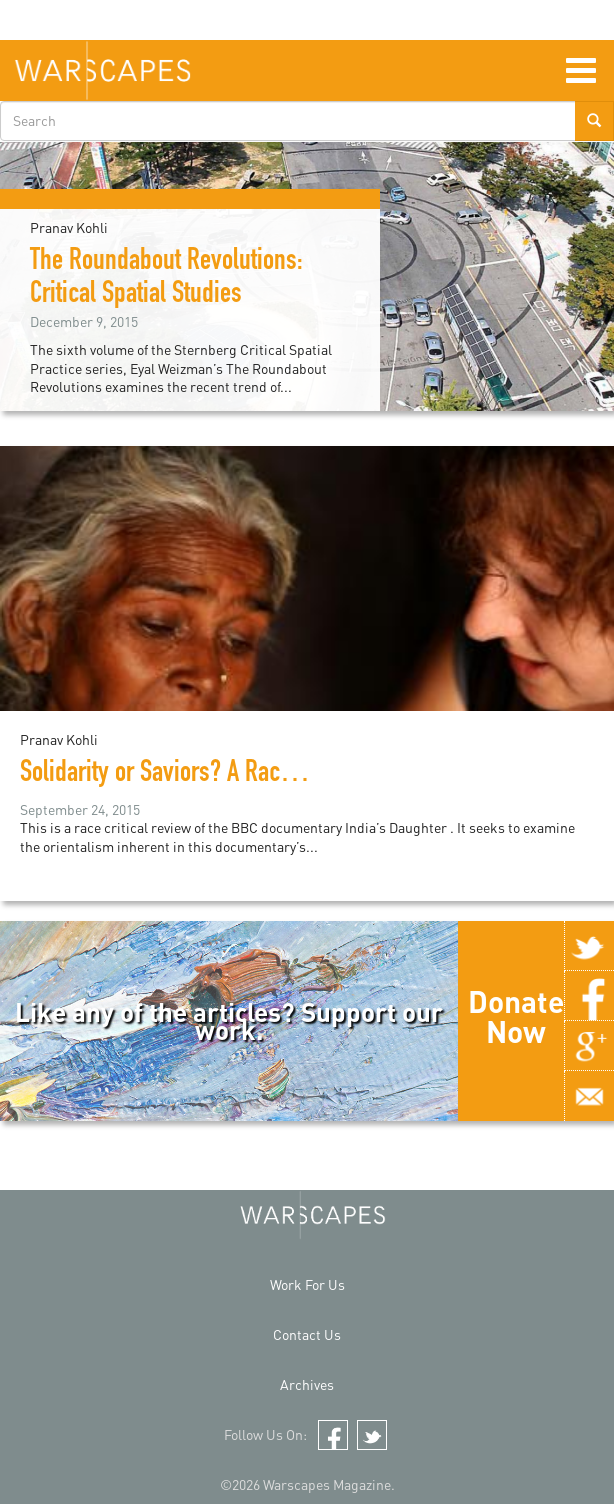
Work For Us (307, 1284)
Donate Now (516, 1016)
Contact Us (307, 1334)
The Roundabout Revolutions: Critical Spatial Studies (166, 279)
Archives (307, 1384)
